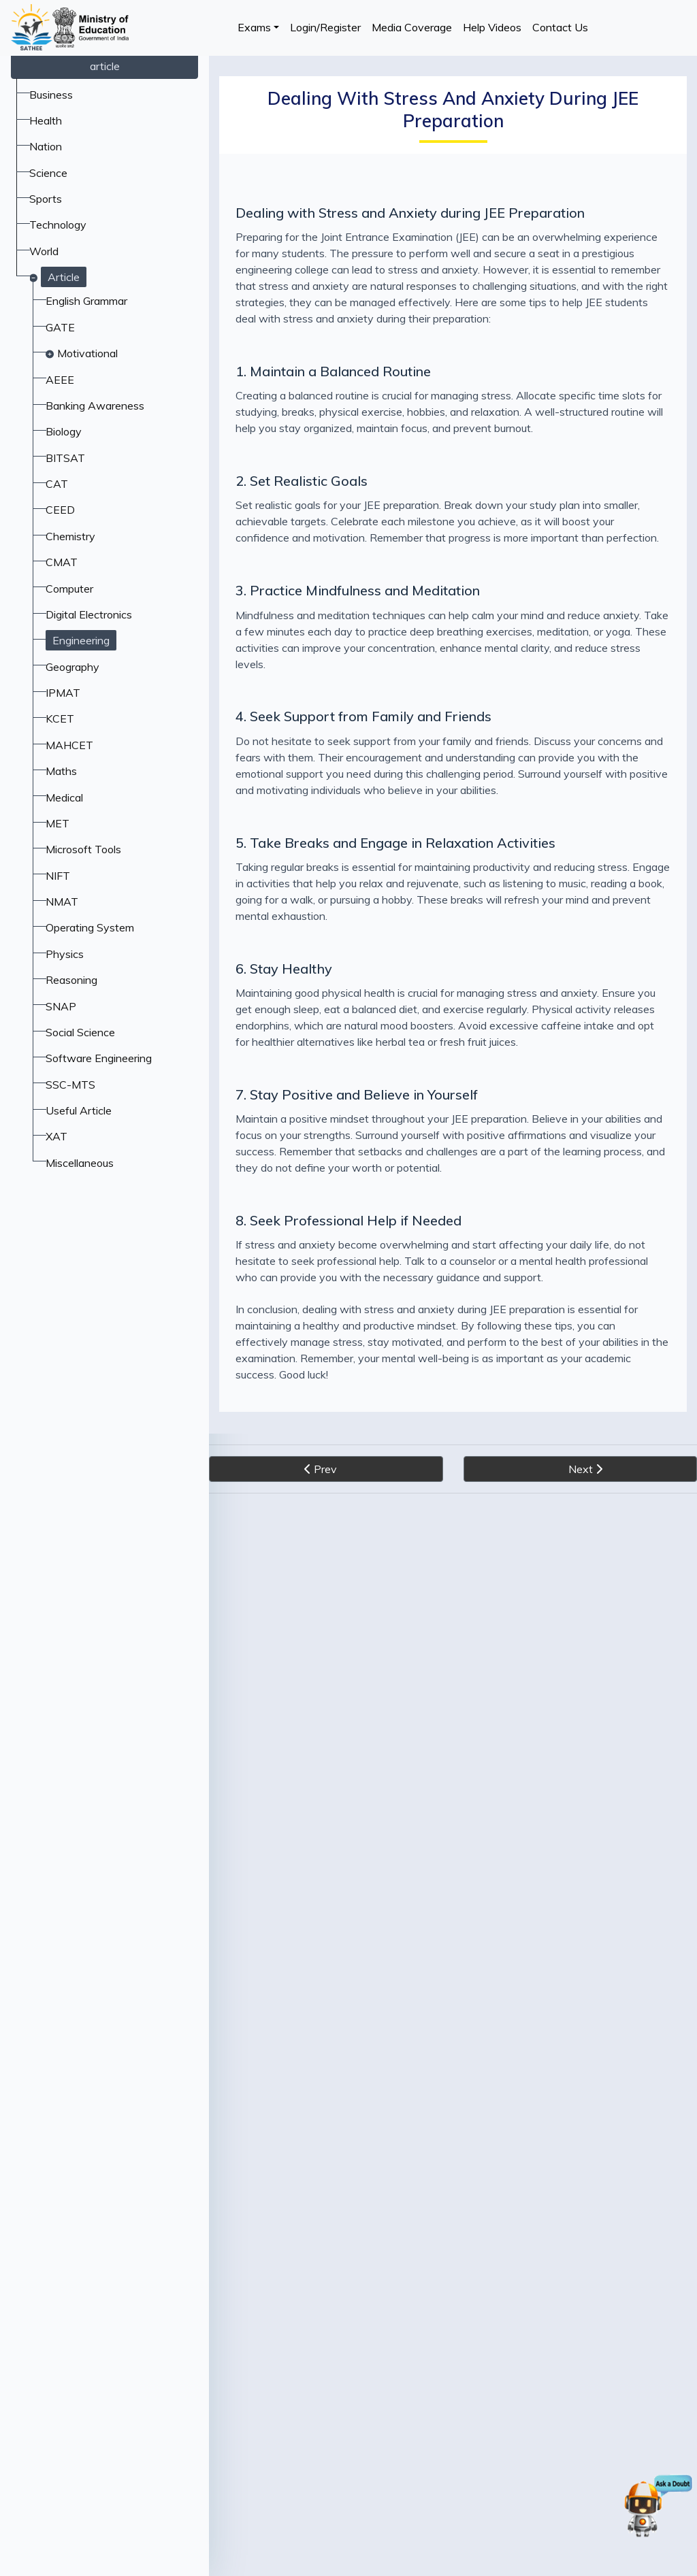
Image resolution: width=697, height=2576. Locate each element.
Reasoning (71, 980)
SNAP (61, 1006)
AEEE (60, 379)
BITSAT (65, 458)
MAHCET (69, 745)
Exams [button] (254, 27)
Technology (57, 224)
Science (48, 173)
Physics (65, 954)
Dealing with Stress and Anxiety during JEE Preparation (410, 212)
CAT (57, 484)
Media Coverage (412, 27)
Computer (69, 588)
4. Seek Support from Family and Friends (363, 716)
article (105, 66)
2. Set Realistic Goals (302, 480)
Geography (72, 667)
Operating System (90, 927)
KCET (60, 718)
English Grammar (86, 301)
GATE (60, 327)
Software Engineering (99, 1058)
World (44, 251)
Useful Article (79, 1110)
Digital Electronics (89, 614)
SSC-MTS (70, 1084)
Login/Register (325, 27)
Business (51, 94)
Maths (61, 771)
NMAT (62, 901)
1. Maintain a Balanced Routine (333, 371)
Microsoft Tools (83, 849)
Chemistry (70, 536)
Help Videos (492, 27)
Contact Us (560, 27)
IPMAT (63, 692)
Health (45, 120)
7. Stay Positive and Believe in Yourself (357, 1094)
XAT (56, 1136)
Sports (45, 198)
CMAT (62, 562)
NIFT (58, 875)
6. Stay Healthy (284, 968)
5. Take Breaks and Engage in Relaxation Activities (395, 842)
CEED (60, 509)
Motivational (87, 353)
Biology (64, 431)
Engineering (81, 640)
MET (57, 823)
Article (64, 277)
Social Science (80, 1032)
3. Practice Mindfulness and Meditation (358, 590)
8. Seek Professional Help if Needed (348, 1220)
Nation (45, 146)
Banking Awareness (95, 405)
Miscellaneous (80, 1163)
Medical (64, 797)
